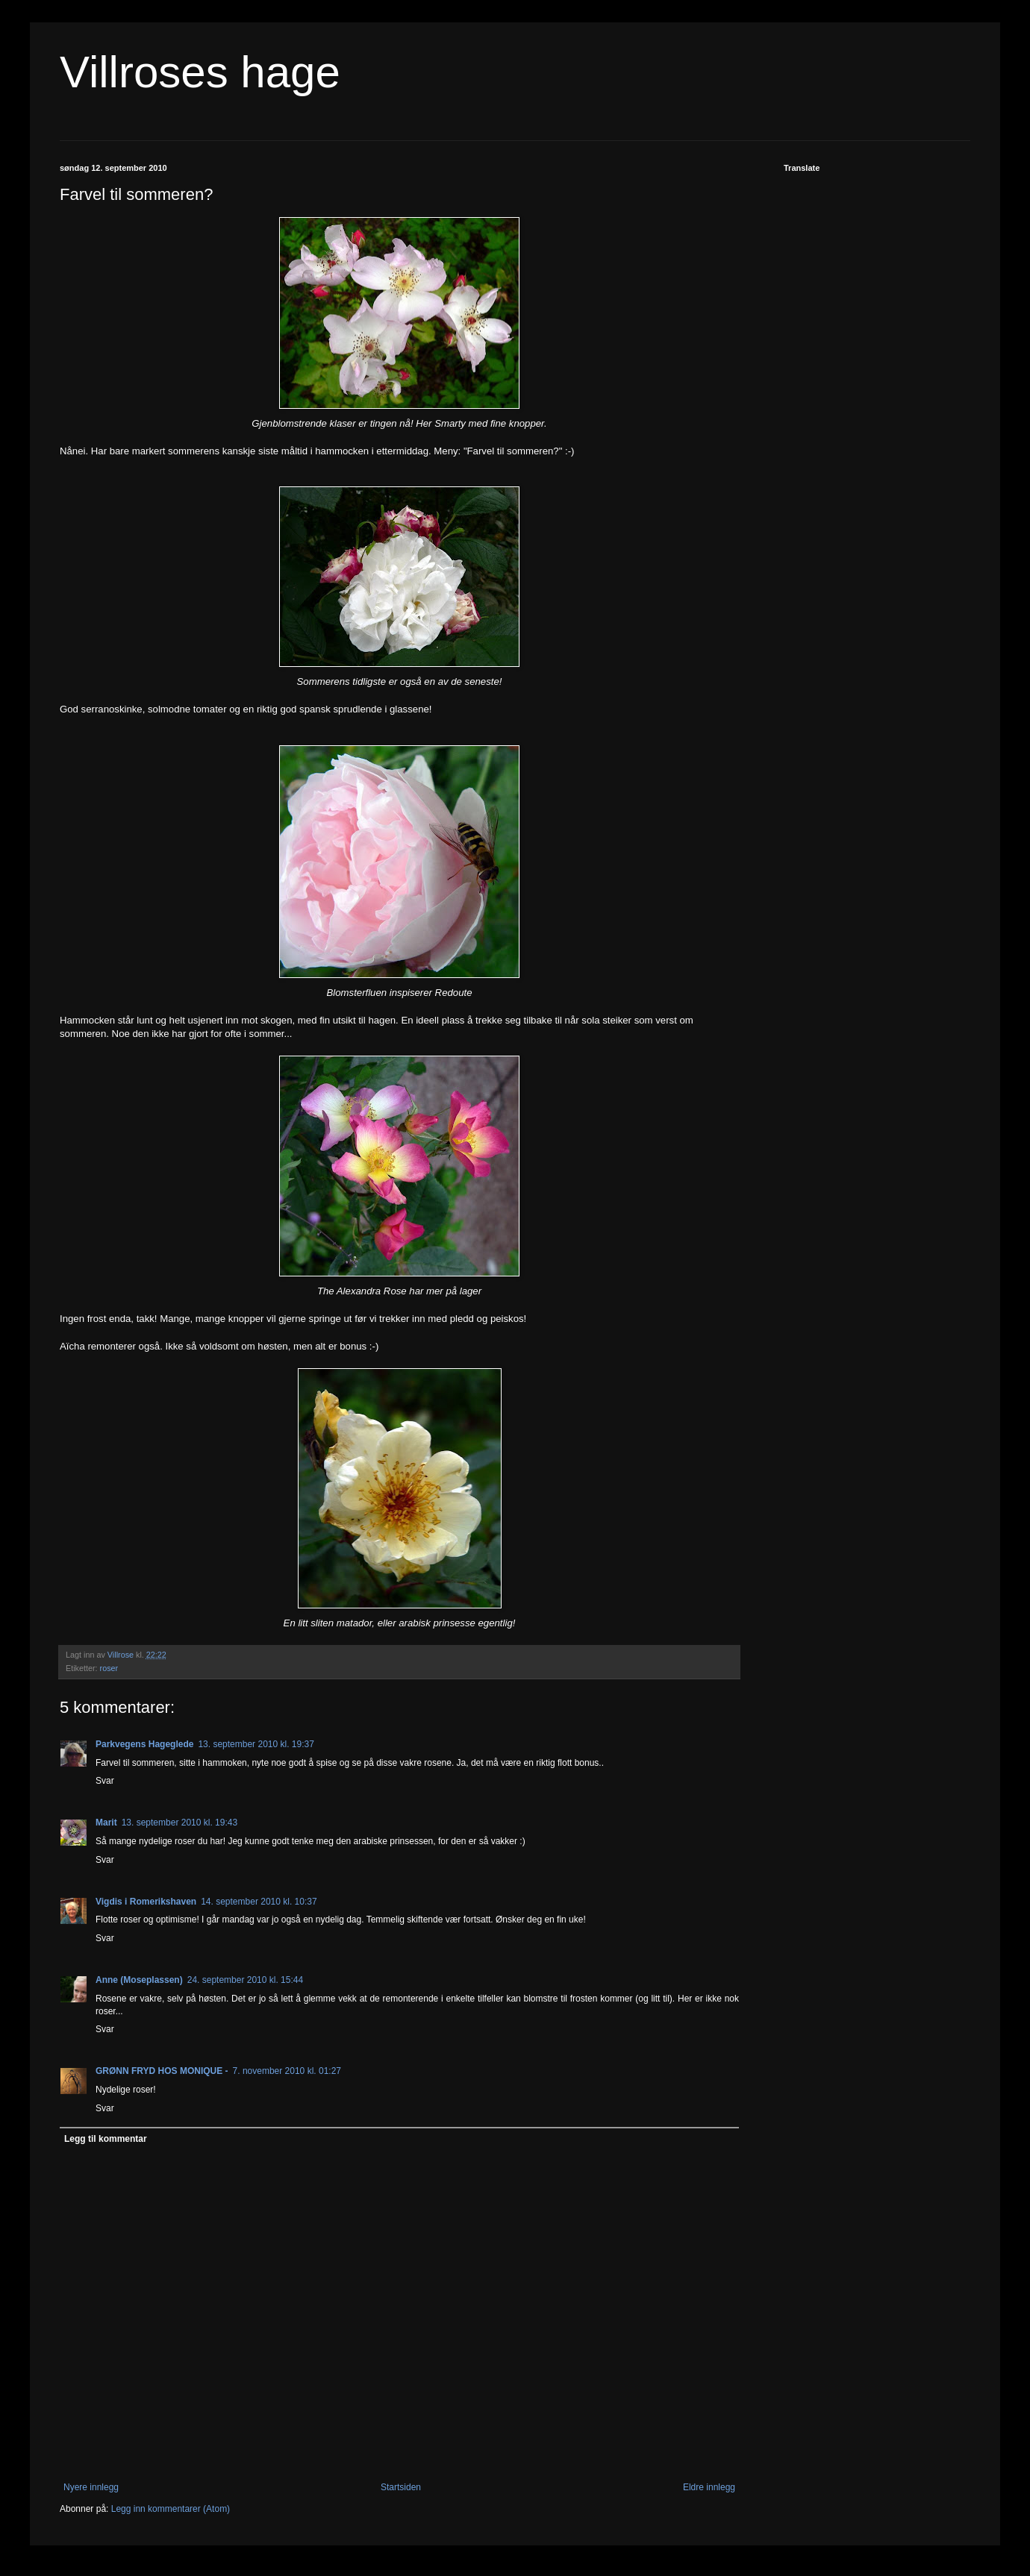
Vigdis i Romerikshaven (146, 1901)
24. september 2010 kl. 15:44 (245, 1980)
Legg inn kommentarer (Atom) (170, 2509)
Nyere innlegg (91, 2487)
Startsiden (401, 2487)
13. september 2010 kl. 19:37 (255, 1744)
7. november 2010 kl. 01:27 (287, 2071)
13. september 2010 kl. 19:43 (179, 1822)
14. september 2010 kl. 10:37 (258, 1901)
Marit (106, 1822)
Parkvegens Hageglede (144, 1744)
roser (109, 1668)
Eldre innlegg (709, 2487)
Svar (105, 1781)
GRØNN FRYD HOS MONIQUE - (162, 2071)
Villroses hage (200, 72)
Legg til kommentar (105, 2139)
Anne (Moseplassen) (139, 1980)
